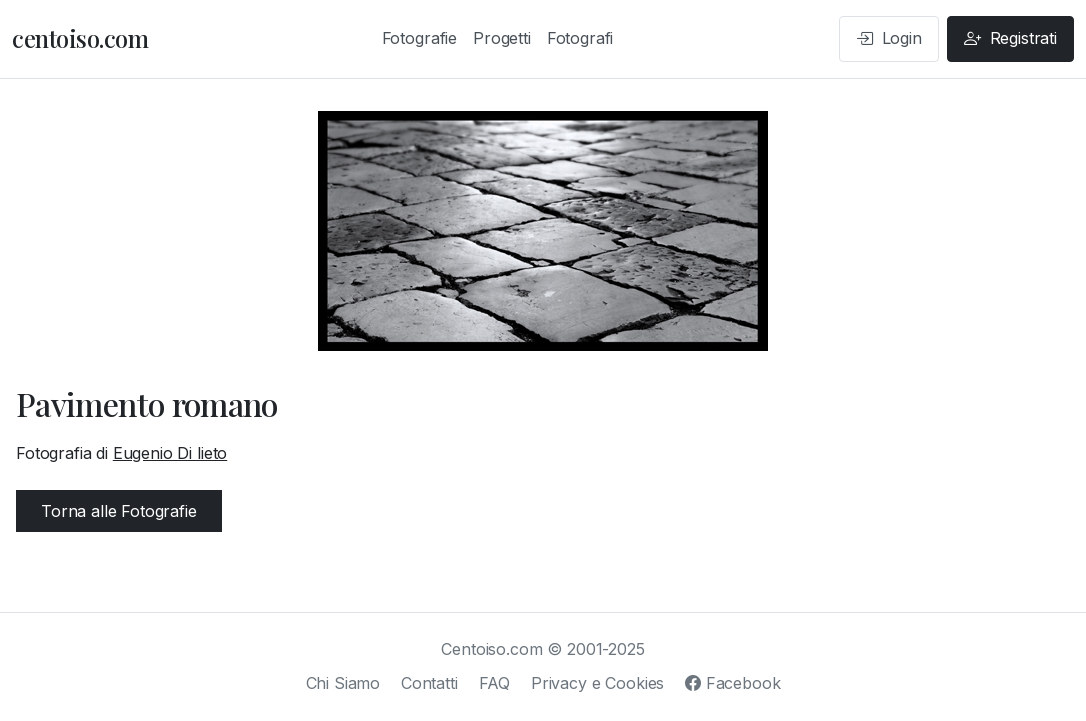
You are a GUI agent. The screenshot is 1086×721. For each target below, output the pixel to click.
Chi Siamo (343, 683)
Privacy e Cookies (597, 683)
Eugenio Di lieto (170, 453)
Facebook (732, 683)
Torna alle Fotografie (119, 511)
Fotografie (419, 38)
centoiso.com (80, 38)
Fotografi (580, 38)
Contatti (429, 683)
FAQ (495, 683)
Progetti (502, 38)
